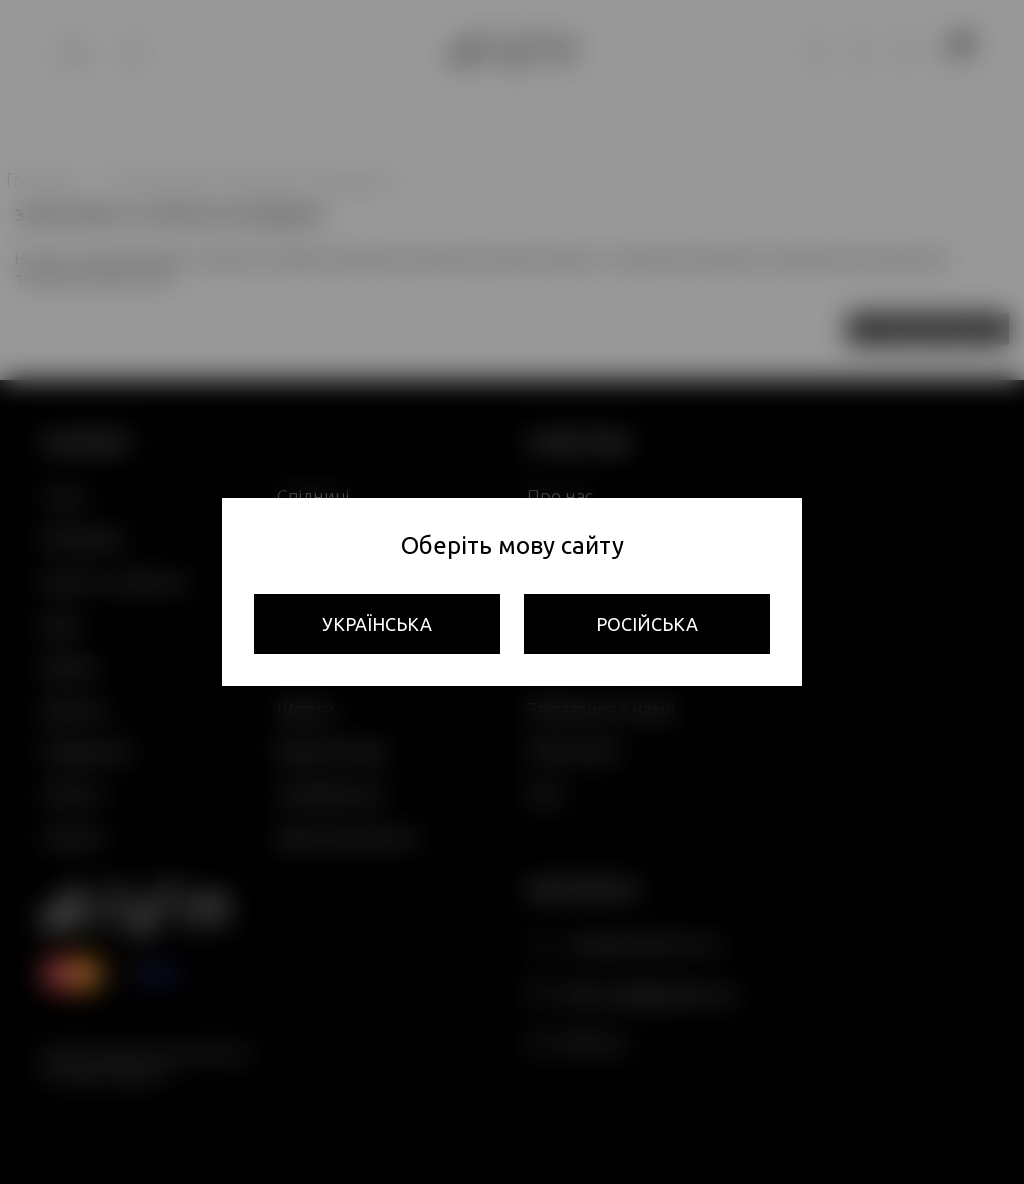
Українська (377, 624)
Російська (647, 624)
